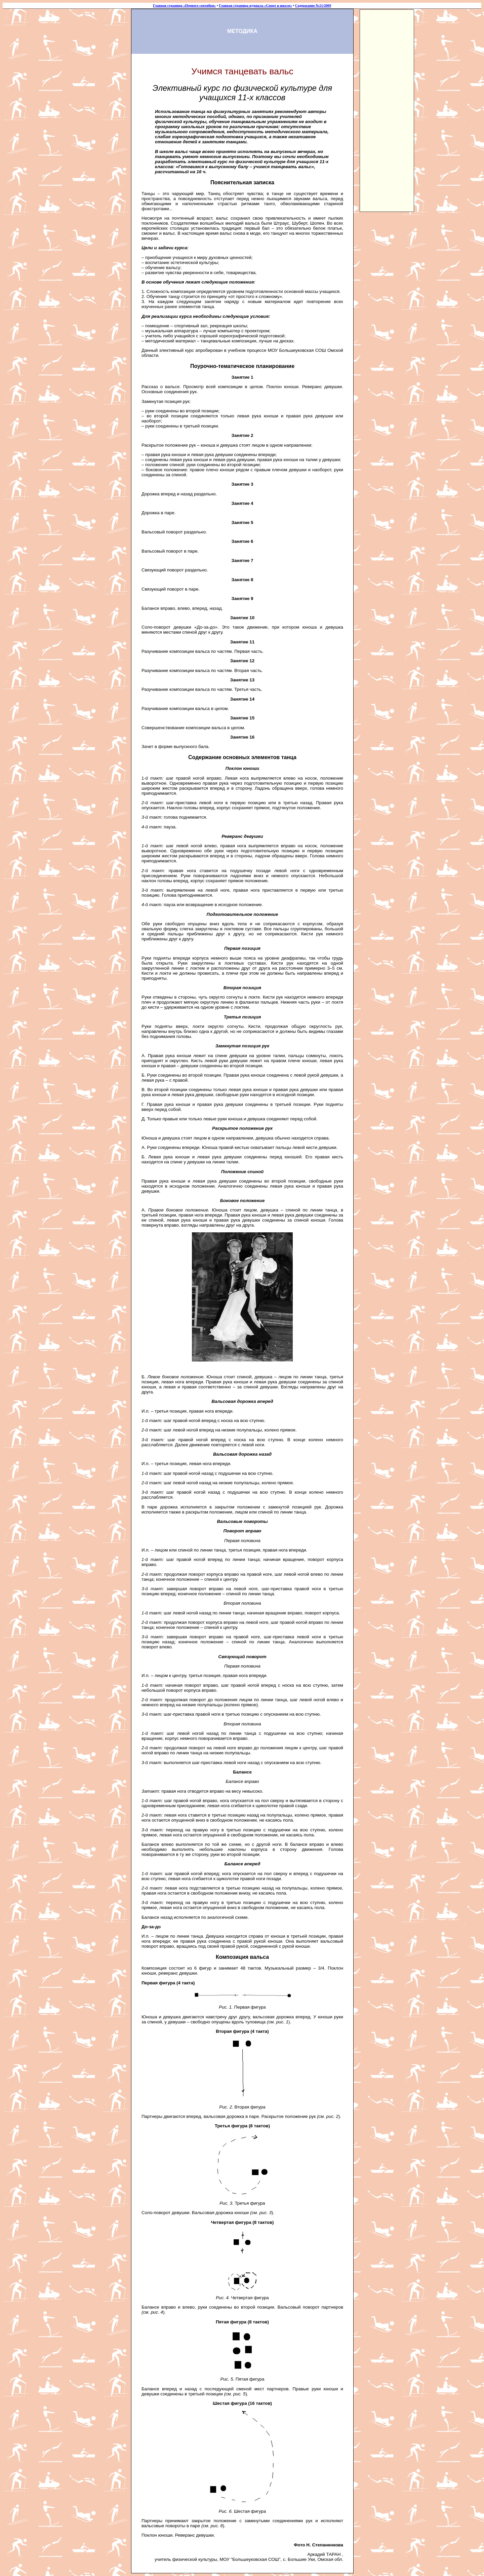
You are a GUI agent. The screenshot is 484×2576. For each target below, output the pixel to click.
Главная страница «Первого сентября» (184, 5)
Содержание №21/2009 (313, 5)
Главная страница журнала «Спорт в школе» (255, 5)
